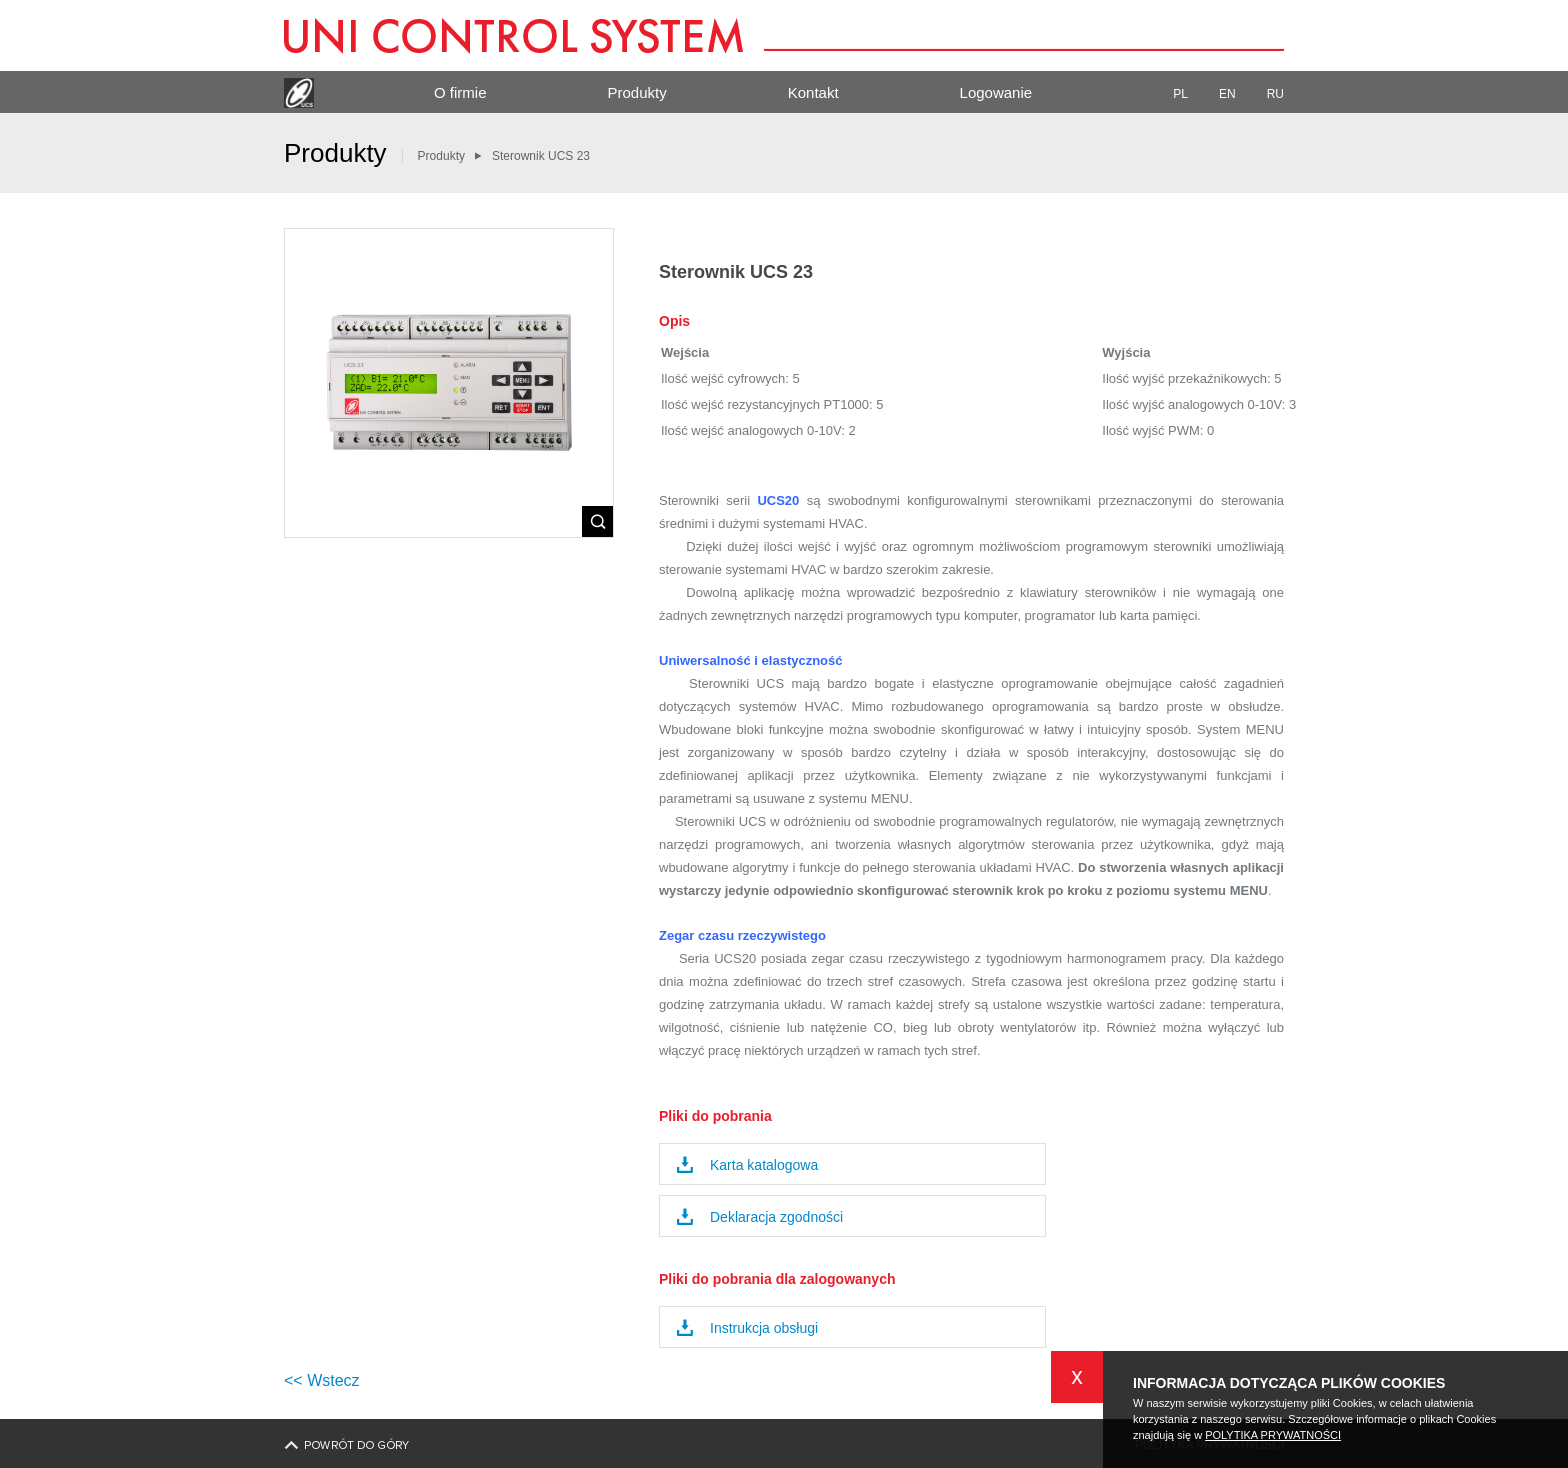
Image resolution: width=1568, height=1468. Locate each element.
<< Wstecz (322, 1381)
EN (1235, 94)
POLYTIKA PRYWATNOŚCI (1273, 1435)
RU (1275, 94)
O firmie (460, 92)
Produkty (637, 92)
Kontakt (813, 92)
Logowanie (996, 92)
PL (1188, 94)
